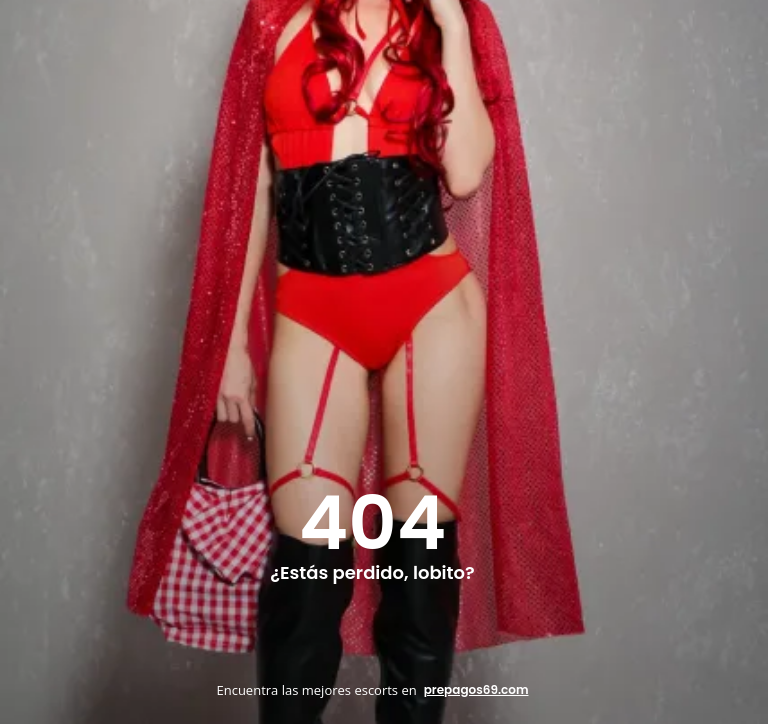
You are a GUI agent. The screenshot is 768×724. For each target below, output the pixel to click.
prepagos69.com (476, 689)
